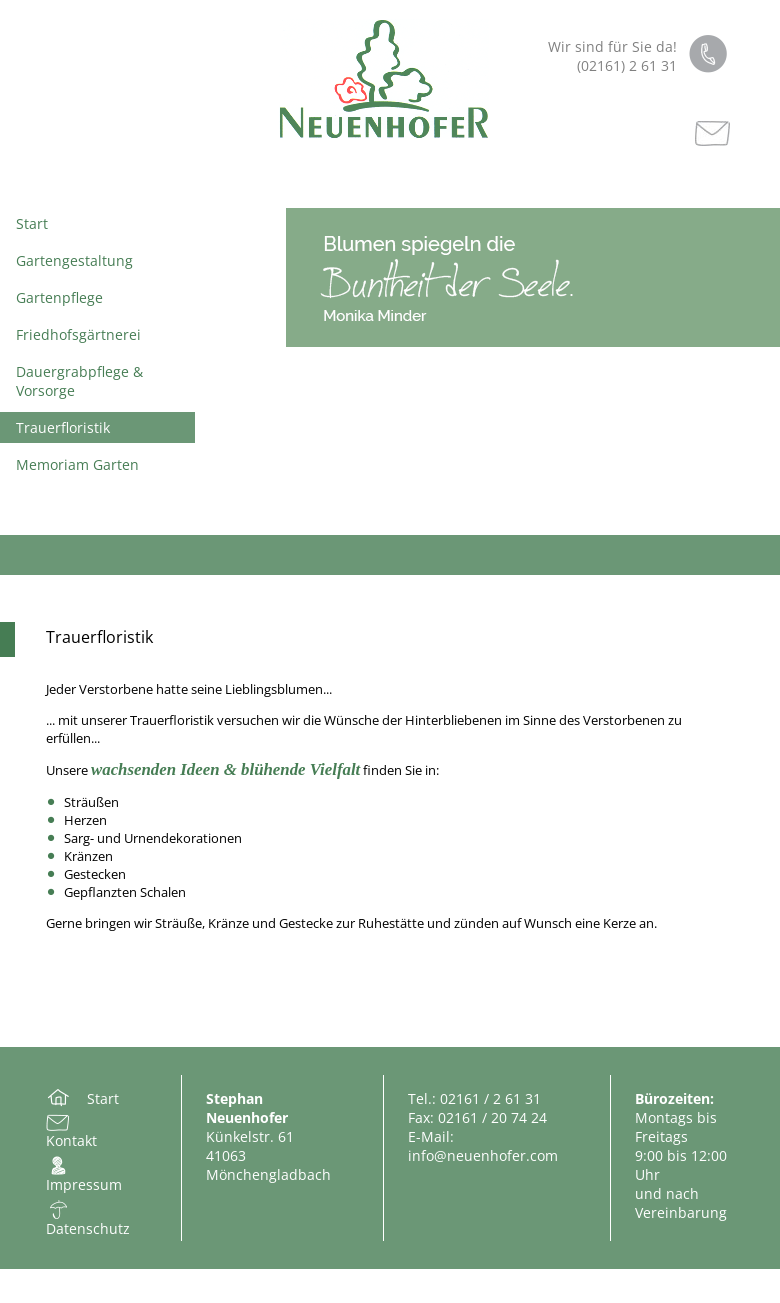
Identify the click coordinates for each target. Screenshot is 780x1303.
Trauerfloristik (63, 427)
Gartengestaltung (74, 260)
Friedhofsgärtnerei (78, 334)
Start (32, 223)
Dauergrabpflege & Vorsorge (79, 381)
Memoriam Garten (77, 464)
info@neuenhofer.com (483, 1155)
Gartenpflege (59, 297)
